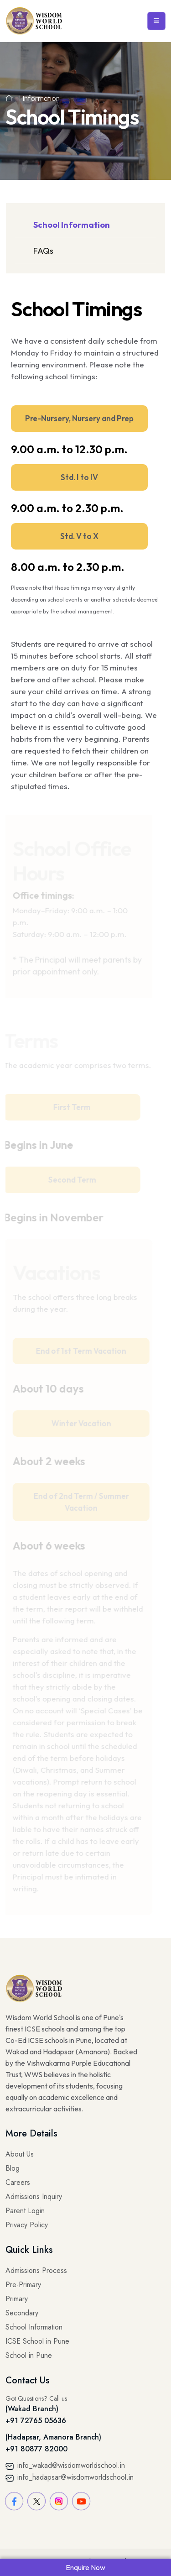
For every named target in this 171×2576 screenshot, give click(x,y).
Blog (12, 2168)
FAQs (43, 251)
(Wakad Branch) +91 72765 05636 (35, 2414)
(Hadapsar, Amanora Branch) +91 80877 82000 (53, 2443)
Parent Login (25, 2210)
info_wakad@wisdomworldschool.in (65, 2465)
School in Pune (28, 2355)
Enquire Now (85, 2567)
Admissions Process (36, 2270)
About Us (19, 2154)
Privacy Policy (26, 2225)
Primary (16, 2298)
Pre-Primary (23, 2284)
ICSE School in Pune (37, 2341)
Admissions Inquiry (33, 2196)
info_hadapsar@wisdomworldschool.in (69, 2477)
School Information (71, 225)
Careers (17, 2182)
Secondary (21, 2313)
